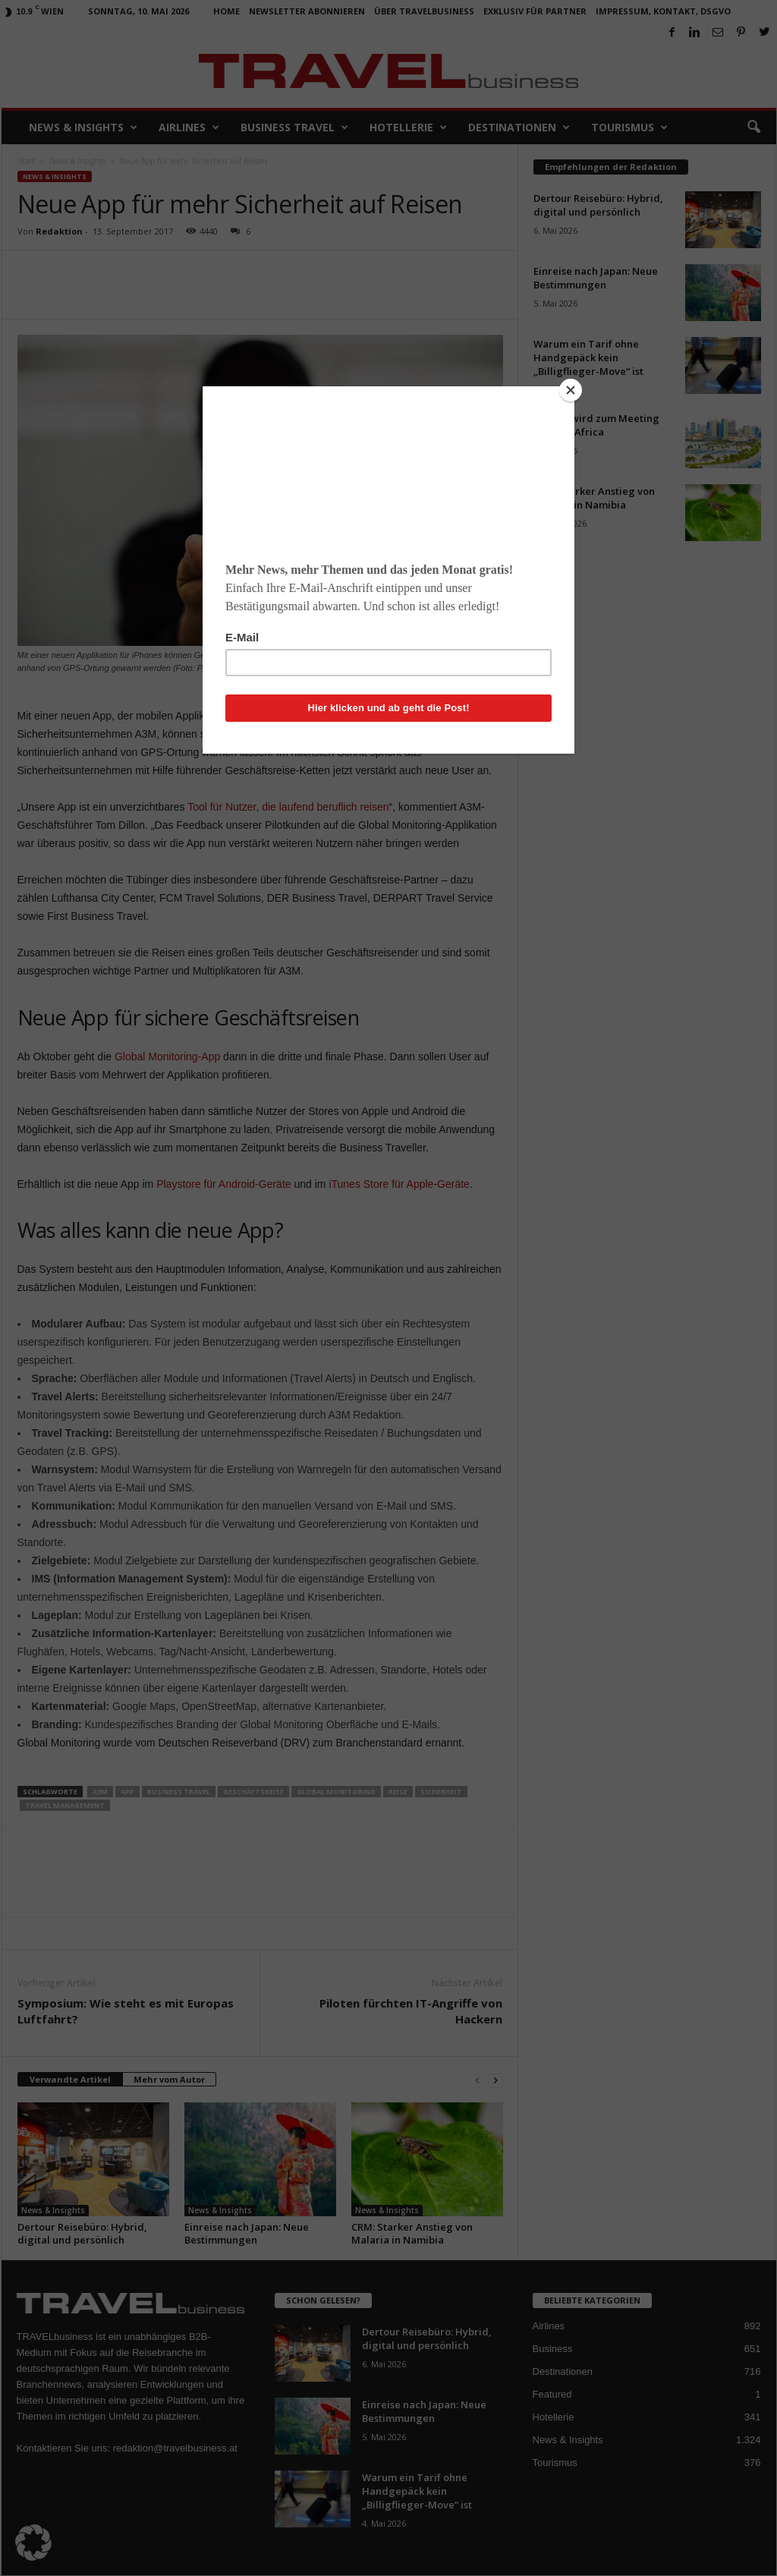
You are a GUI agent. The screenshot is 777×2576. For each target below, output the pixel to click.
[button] (33, 2542)
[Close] (570, 390)
